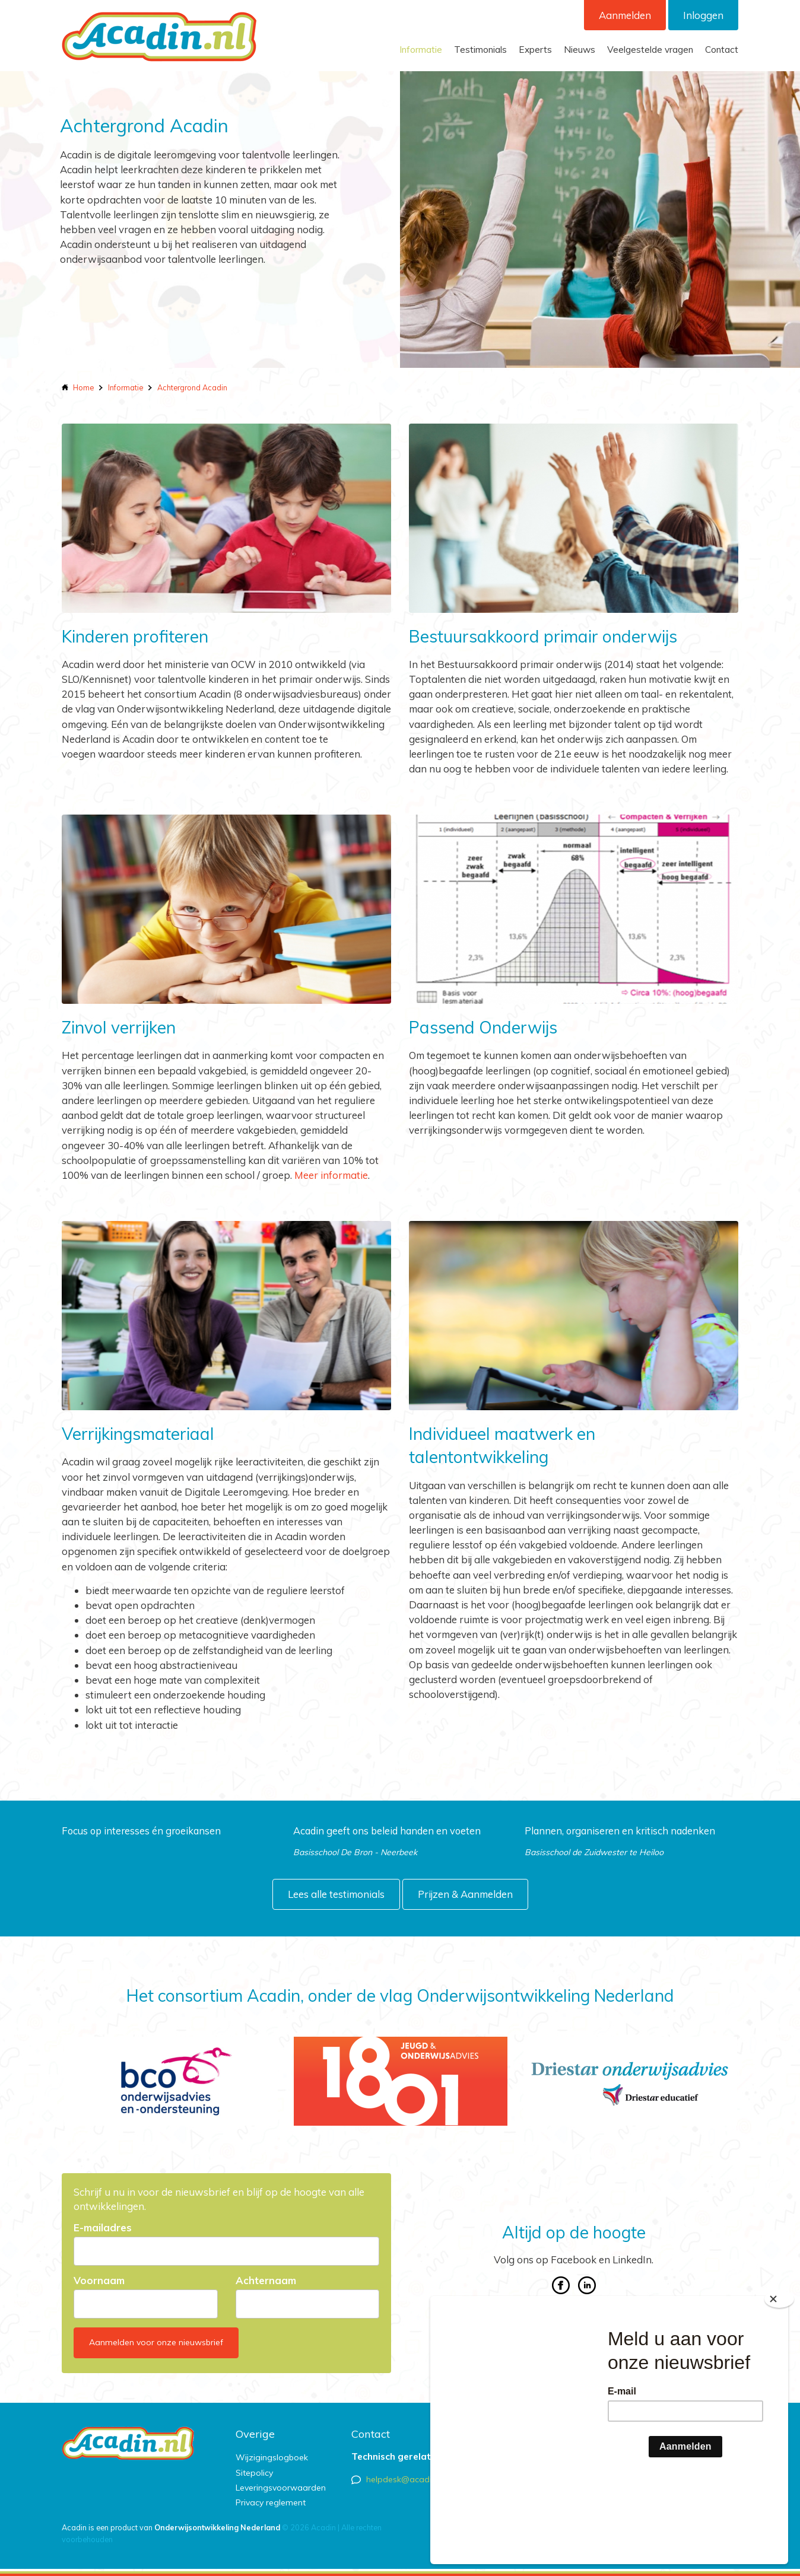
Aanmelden (625, 15)
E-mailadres (103, 2228)
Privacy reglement (271, 2502)
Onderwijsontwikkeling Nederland (217, 2527)
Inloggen (703, 15)
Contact (721, 49)
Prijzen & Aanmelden (465, 1894)
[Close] (779, 2371)
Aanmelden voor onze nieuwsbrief (156, 2342)
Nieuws (579, 49)
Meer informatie (331, 1175)
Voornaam (99, 2280)
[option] (171, 2081)
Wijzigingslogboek (272, 2457)
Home (83, 387)
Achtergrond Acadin (192, 387)
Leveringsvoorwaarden (281, 2487)
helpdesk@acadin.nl (405, 2479)
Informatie (420, 49)
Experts (535, 49)
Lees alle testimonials (336, 1894)
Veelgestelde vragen (650, 49)
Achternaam (266, 2280)
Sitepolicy (254, 2472)
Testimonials (480, 49)
